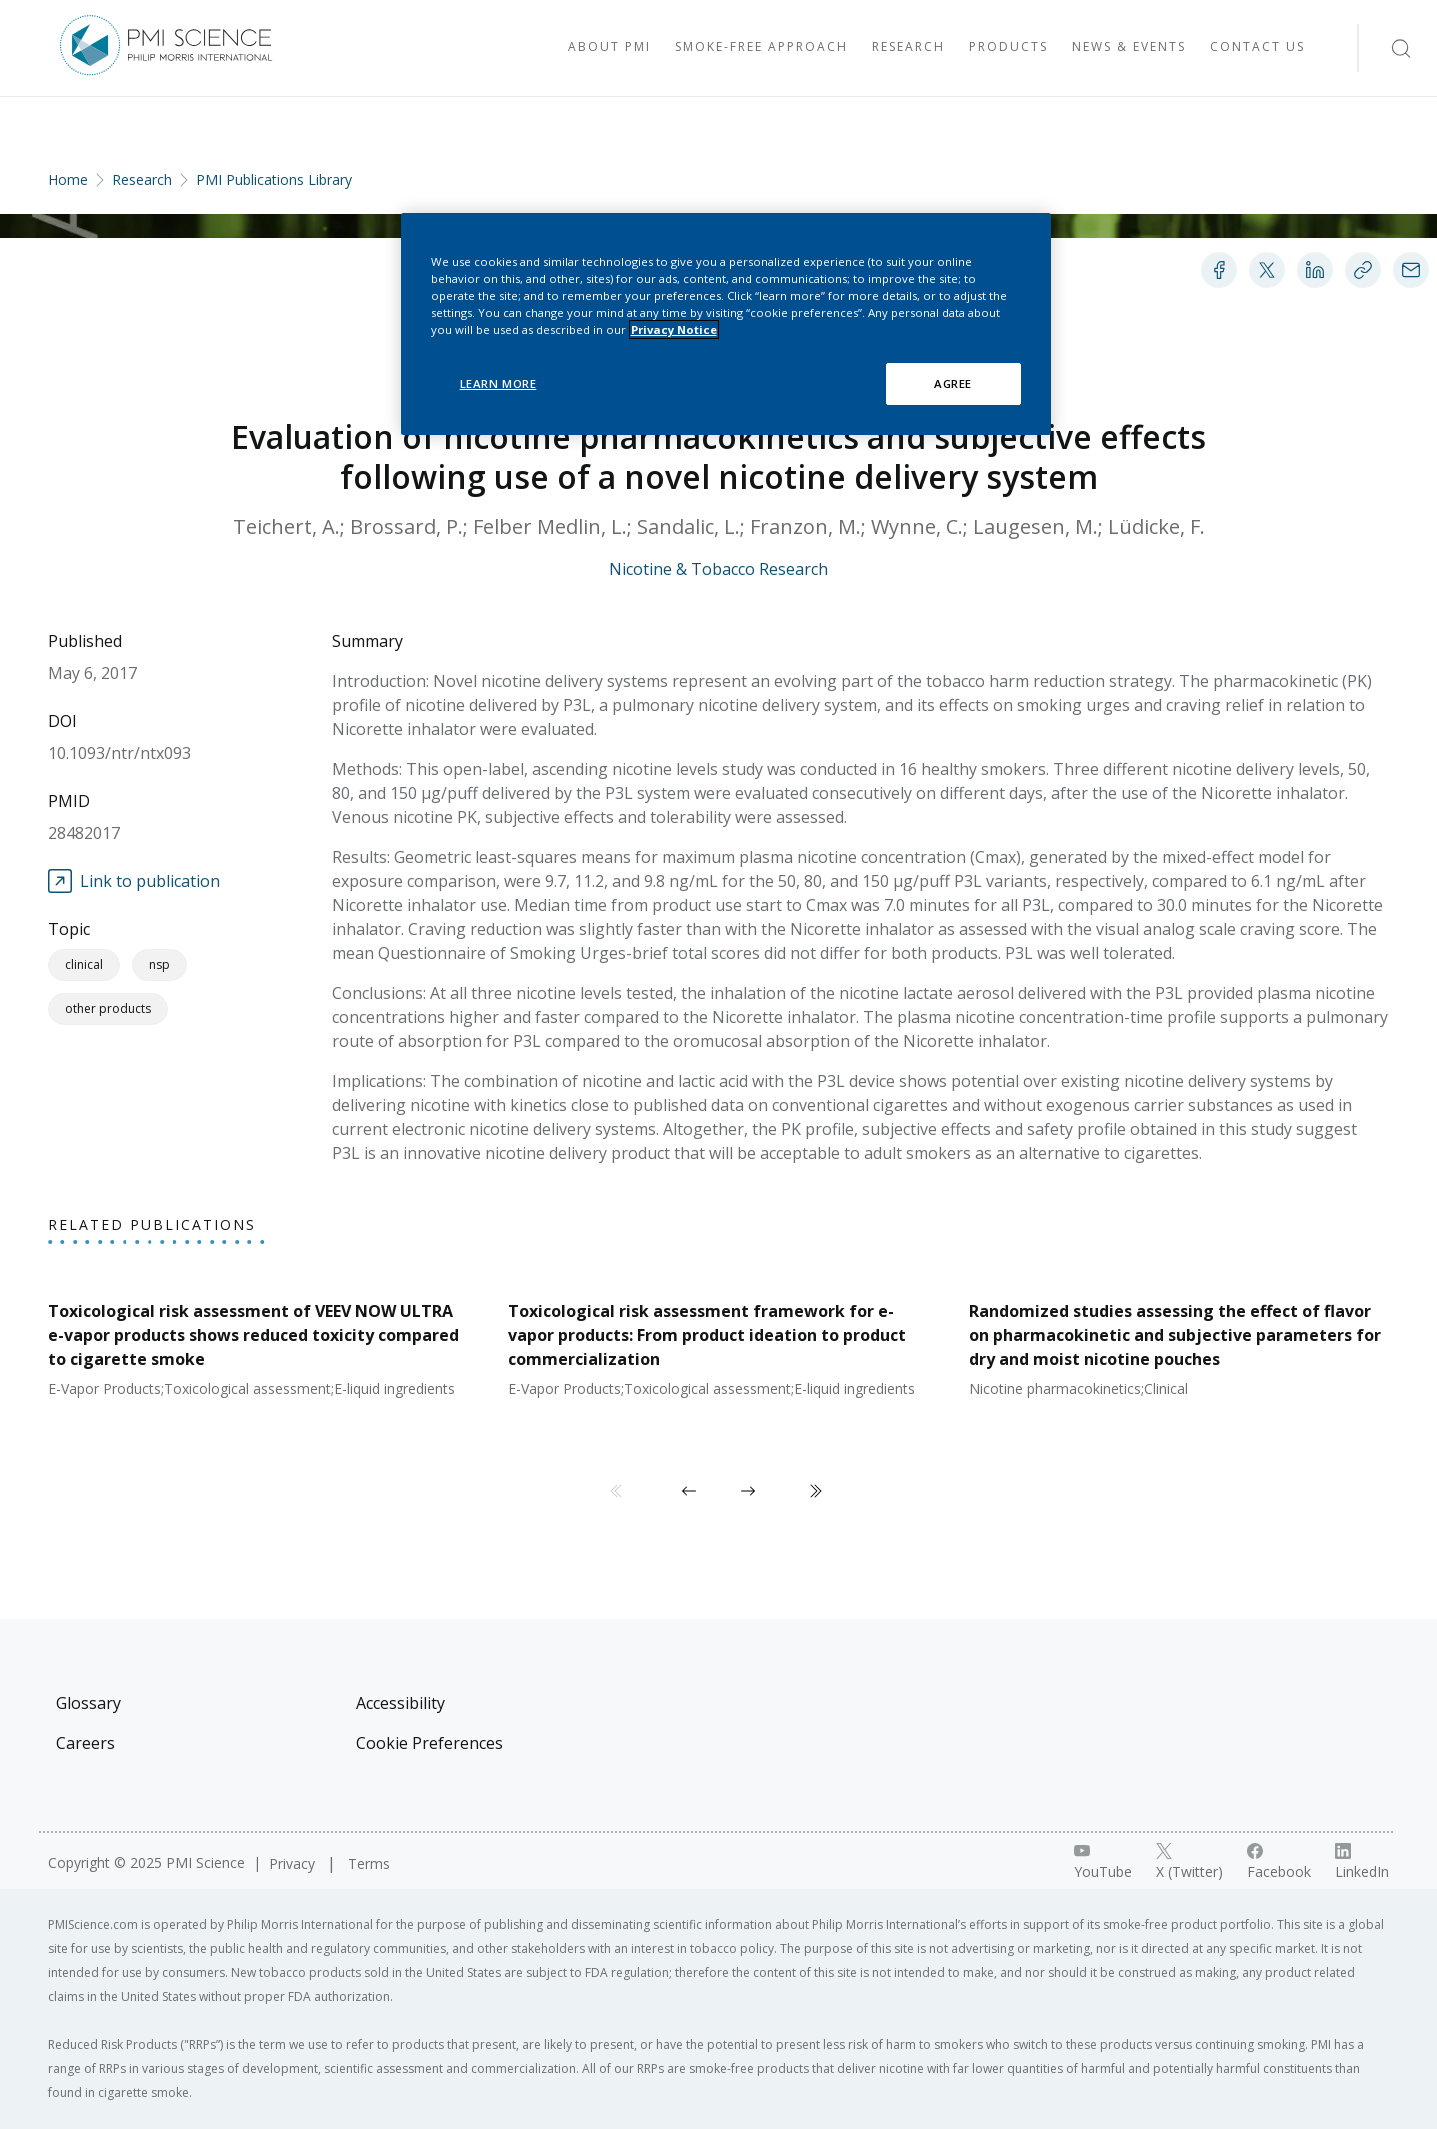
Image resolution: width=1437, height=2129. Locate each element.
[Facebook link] (1279, 1862)
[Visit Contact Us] (1257, 48)
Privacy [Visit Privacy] (294, 1863)
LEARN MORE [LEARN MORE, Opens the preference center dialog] (498, 383)
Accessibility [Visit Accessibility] (400, 1703)
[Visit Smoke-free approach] (761, 48)
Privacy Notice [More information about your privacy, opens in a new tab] (674, 329)
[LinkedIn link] (1362, 1862)
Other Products (108, 1008)
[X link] (1189, 1862)
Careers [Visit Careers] (85, 1743)
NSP (159, 964)
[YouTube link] (1103, 1862)
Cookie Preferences (429, 1743)
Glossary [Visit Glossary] (88, 1703)
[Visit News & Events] (1129, 48)
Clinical (84, 964)
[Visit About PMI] (609, 48)
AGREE (953, 383)
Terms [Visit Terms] (369, 1863)
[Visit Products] (1008, 48)
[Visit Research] (908, 48)
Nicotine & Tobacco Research (718, 569)
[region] (726, 324)
